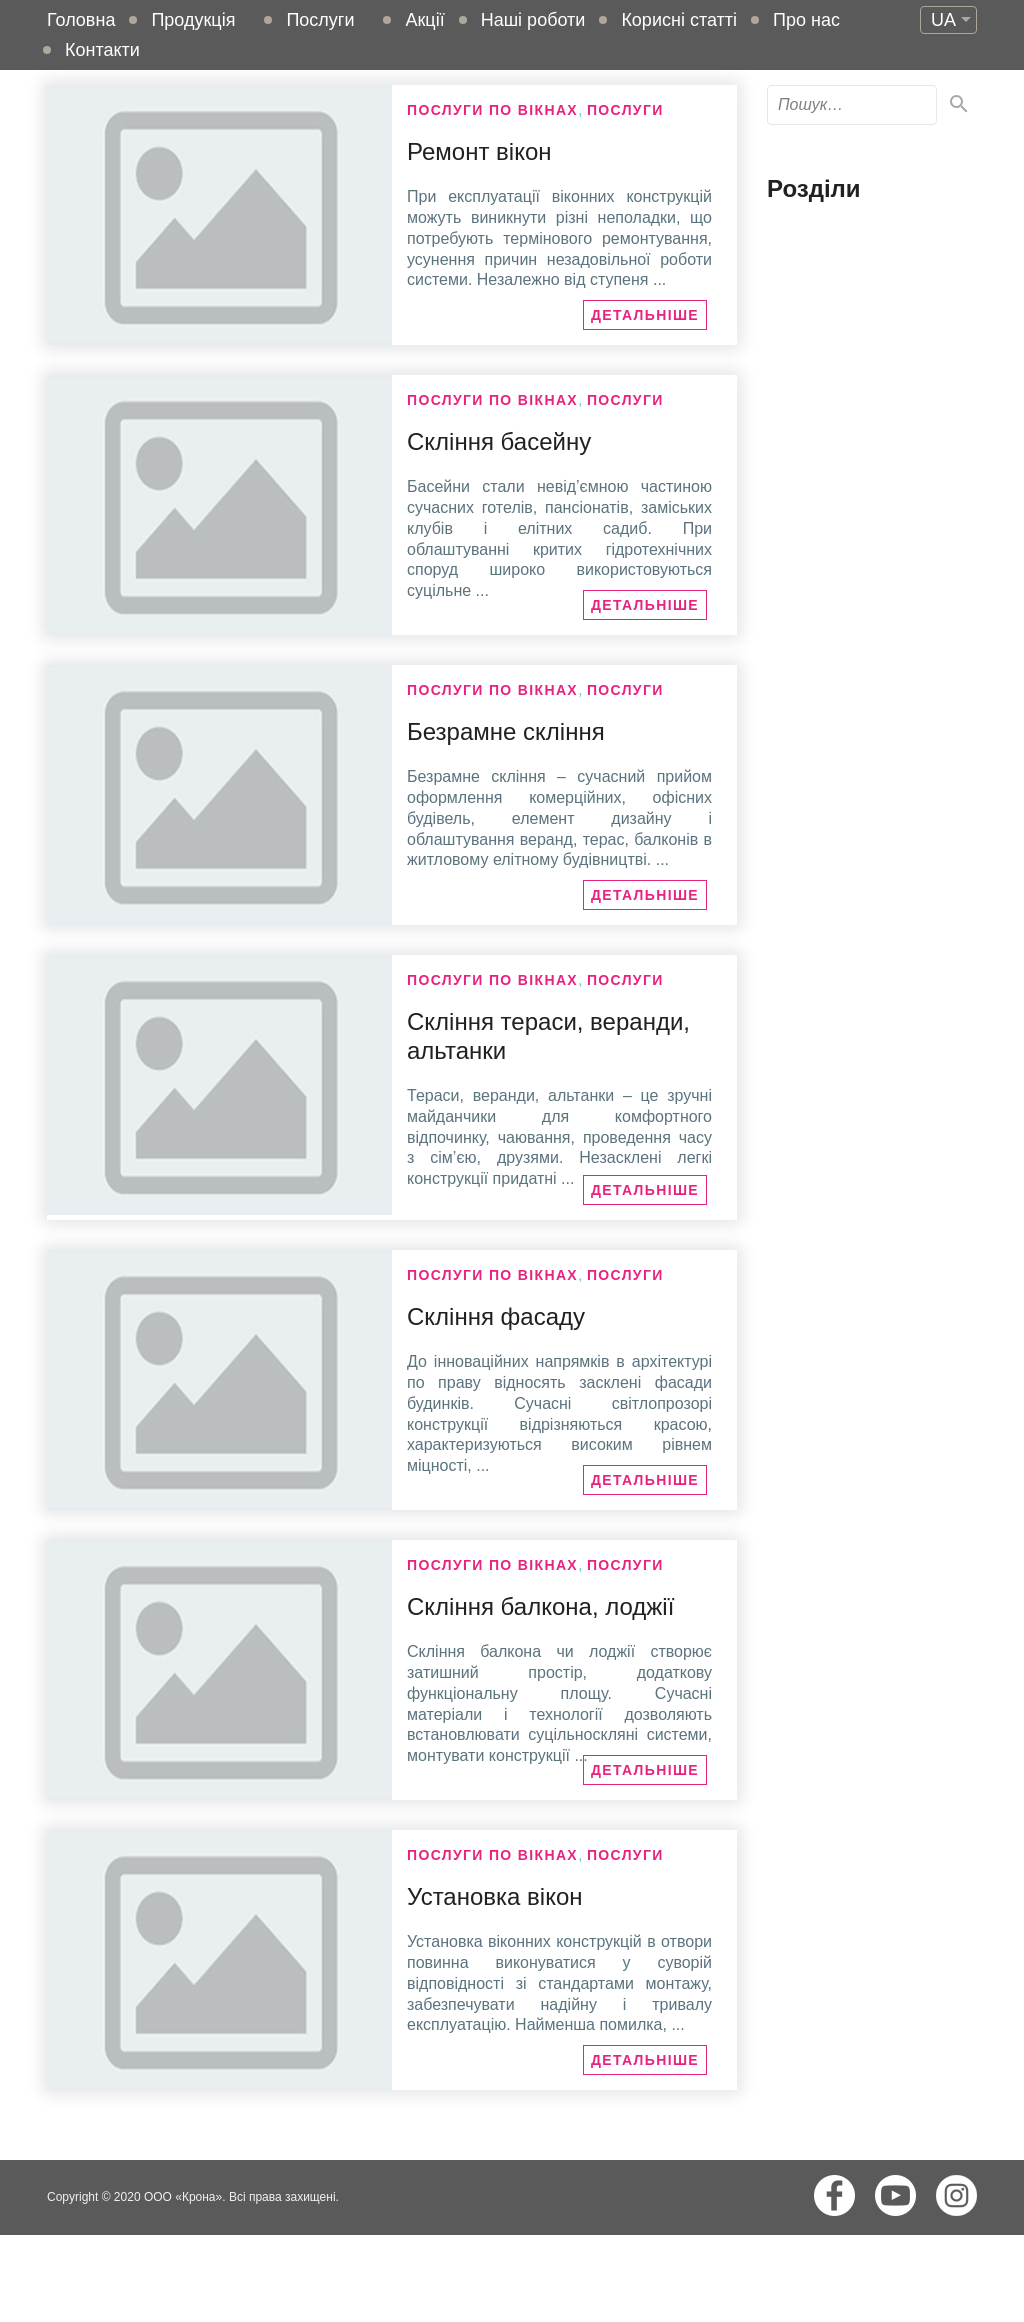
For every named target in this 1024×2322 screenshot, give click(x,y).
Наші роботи (533, 20)
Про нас (806, 20)
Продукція (193, 20)
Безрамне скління (506, 731)
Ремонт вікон (479, 151)
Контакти (102, 50)
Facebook (834, 2195)
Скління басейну (499, 441)
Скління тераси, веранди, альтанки (548, 1036)
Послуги (320, 20)
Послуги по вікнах (492, 110)
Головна (81, 20)
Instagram (956, 2195)
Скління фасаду (496, 1316)
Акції (424, 20)
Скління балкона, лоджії (540, 1606)
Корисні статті (679, 20)
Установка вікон (495, 1896)
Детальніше (645, 315)
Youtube (895, 2195)
